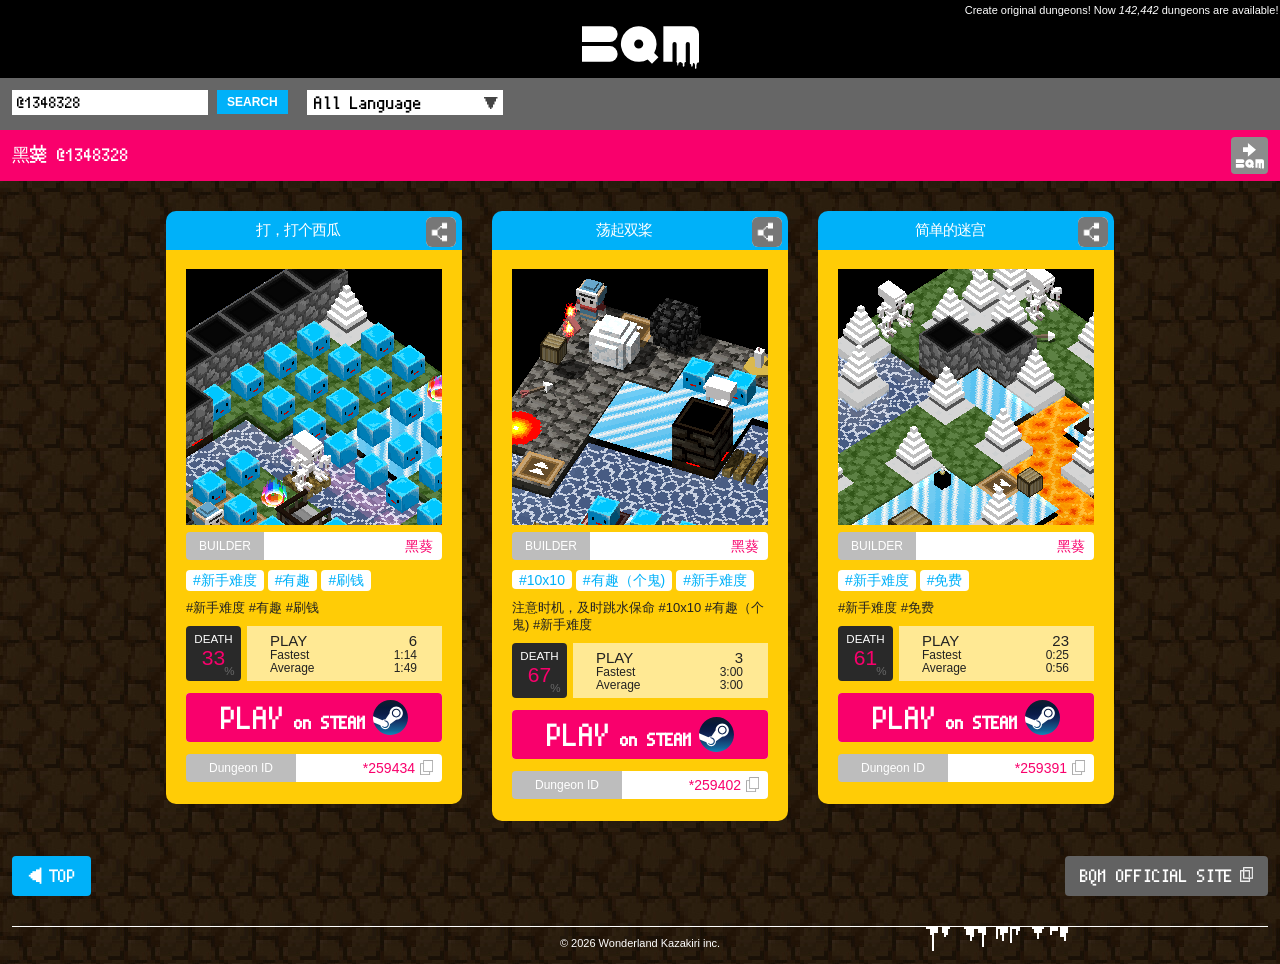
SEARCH (252, 102)
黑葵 (419, 546)
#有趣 (293, 580)
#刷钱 (346, 580)
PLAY (314, 717)
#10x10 (542, 580)
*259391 (1050, 768)
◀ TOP (51, 876)
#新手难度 (225, 580)
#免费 (945, 580)
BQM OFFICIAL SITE (1166, 876)
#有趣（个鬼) (624, 580)
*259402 (724, 785)
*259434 (398, 768)
